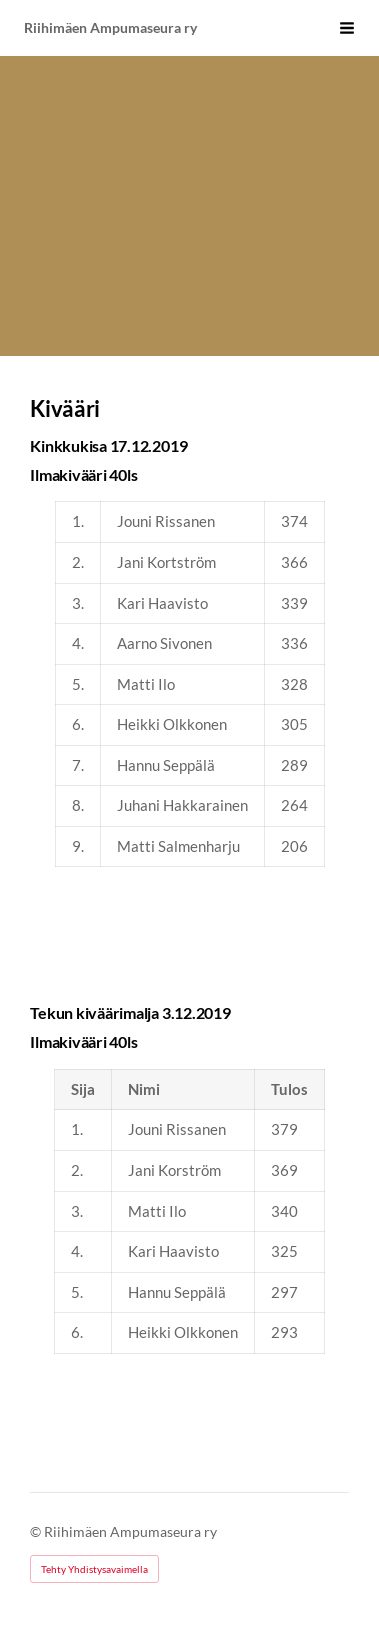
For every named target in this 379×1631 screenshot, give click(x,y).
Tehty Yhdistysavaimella (94, 1569)
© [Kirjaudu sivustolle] (37, 1531)
